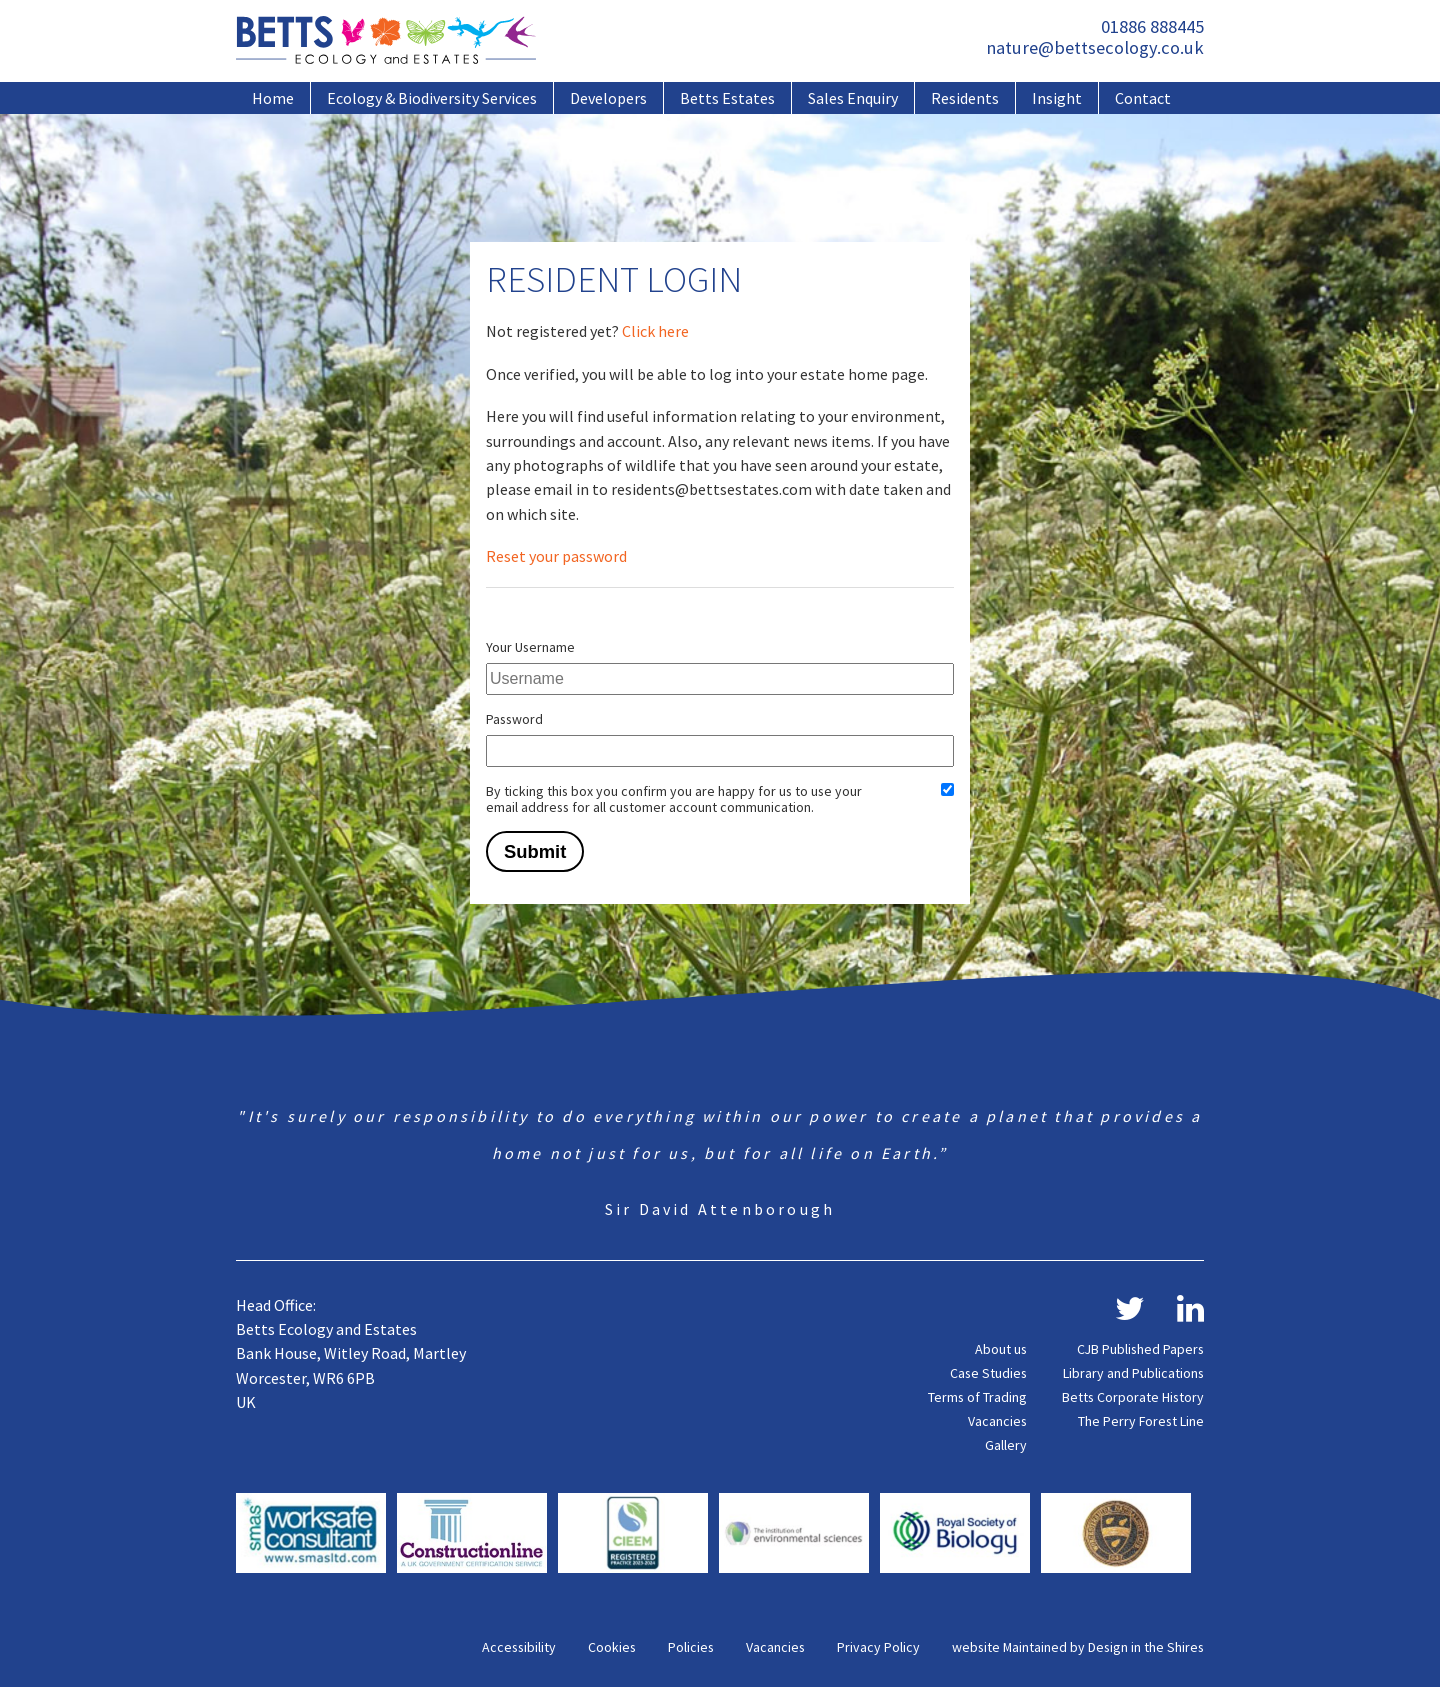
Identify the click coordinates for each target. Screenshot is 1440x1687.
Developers (608, 98)
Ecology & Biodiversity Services (432, 98)
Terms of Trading (977, 1397)
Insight (1057, 98)
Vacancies (997, 1421)
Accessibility (519, 1647)
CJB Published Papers (1140, 1349)
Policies (691, 1647)
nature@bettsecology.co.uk (1095, 47)
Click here (655, 331)
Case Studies (988, 1373)
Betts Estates (727, 98)
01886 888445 (1152, 26)
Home (273, 98)
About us (1001, 1349)
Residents (965, 98)
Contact (1143, 98)
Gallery (1006, 1445)
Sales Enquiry (853, 98)
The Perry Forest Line (1141, 1421)
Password (514, 719)
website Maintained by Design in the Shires (1078, 1647)
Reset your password (556, 556)
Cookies (612, 1647)
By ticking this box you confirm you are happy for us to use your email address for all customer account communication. (674, 799)
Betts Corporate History (1133, 1397)
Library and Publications (1133, 1373)
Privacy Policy (878, 1647)
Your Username (530, 647)
